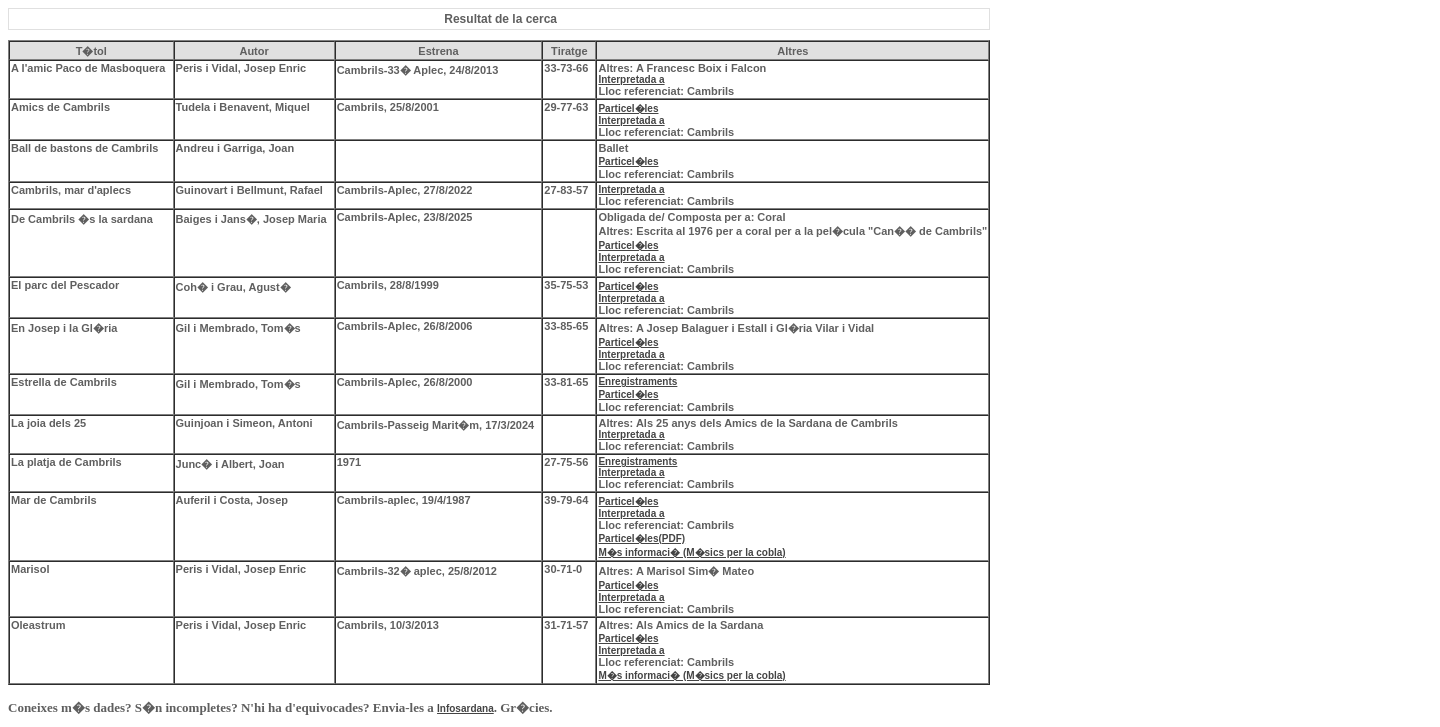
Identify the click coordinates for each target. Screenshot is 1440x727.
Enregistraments (637, 381)
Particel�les (628, 108)
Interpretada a (631, 79)
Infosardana (465, 708)
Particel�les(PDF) (641, 538)
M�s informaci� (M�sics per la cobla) (691, 552)
